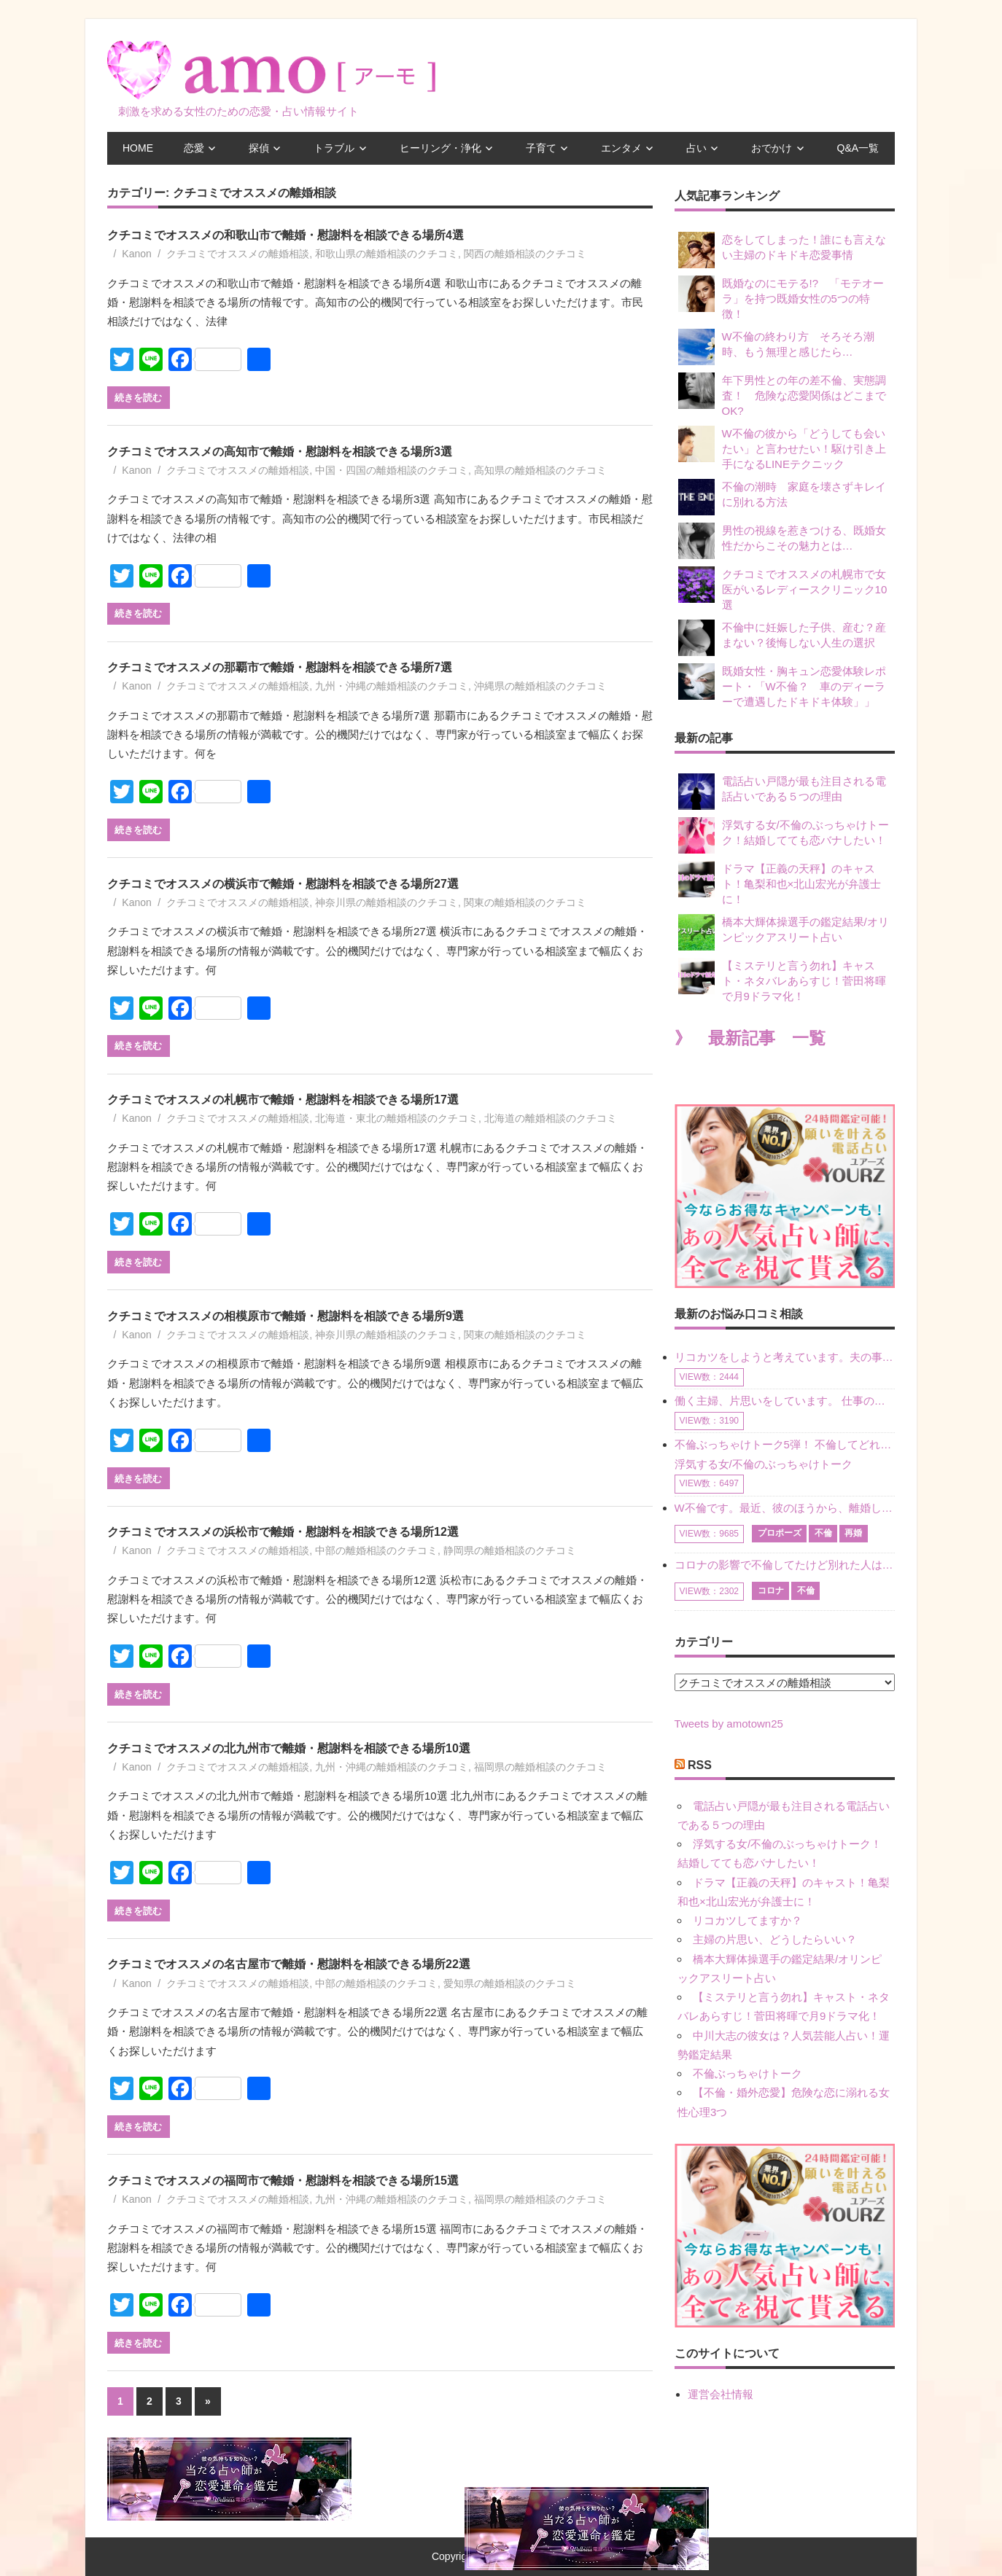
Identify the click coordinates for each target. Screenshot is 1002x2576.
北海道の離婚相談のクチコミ (550, 1118)
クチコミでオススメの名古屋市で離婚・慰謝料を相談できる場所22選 (288, 1964)
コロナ (771, 1590)
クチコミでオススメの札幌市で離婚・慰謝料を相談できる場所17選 (283, 1099)
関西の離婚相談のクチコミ (525, 253)
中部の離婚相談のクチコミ (376, 1550)
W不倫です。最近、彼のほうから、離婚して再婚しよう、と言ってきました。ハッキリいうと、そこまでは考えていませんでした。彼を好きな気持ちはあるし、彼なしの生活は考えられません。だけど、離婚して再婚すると (785, 1508)
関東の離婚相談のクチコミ (525, 902)
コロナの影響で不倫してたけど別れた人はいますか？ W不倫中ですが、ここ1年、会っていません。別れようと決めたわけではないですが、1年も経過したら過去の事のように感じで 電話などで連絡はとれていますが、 (785, 1564)
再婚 (853, 1533)
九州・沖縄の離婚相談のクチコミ (391, 686)
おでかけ (771, 148)
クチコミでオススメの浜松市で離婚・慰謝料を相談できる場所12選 (283, 1532)
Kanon (136, 253)
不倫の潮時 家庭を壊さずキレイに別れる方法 (782, 497)
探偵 (259, 148)
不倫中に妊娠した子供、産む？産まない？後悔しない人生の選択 (782, 638)
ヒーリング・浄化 (440, 148)
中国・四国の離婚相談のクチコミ (391, 470)
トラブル (334, 148)
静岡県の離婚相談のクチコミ (509, 1550)
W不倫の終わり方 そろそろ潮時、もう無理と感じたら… (776, 347)
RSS (700, 1765)
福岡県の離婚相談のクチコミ (540, 1767)
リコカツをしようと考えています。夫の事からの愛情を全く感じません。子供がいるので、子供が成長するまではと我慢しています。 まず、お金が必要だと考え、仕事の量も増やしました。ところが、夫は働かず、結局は (785, 1357)
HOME (138, 148)
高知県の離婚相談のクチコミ (540, 470)
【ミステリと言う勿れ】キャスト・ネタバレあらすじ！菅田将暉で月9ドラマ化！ (782, 980)
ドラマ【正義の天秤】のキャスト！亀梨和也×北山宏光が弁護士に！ (780, 883)
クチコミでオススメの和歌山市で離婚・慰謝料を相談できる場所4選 (285, 235)
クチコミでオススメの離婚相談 (237, 253)
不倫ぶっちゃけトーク (747, 2073)
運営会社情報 (720, 2394)
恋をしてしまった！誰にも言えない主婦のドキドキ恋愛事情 (782, 250)
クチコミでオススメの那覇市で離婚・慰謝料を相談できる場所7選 (279, 667)
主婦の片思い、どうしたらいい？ (775, 1939)
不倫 (823, 1533)
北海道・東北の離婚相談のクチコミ (396, 1118)
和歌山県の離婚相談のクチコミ (386, 253)
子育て (541, 148)
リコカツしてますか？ (747, 1920)
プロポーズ (779, 1533)
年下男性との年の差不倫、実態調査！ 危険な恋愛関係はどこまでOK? (782, 394)
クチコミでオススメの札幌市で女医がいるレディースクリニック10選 (783, 588)
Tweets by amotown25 (729, 1723)
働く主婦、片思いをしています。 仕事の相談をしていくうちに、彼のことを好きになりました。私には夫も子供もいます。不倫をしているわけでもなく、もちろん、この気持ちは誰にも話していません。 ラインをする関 (785, 1400)
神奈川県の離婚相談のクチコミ (386, 902)
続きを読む (138, 397)
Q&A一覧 (858, 148)
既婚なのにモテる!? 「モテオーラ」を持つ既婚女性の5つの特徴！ (781, 298)
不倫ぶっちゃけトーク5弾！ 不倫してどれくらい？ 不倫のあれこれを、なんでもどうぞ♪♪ (785, 1444)
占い (696, 148)
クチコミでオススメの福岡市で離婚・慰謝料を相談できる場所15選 (283, 2180)
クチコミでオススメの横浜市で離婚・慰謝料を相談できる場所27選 (283, 884)
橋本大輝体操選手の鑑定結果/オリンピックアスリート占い (783, 932)
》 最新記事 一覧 (750, 1038)
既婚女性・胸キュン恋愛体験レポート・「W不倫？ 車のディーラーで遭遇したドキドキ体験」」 (782, 685)
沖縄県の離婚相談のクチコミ (540, 686)
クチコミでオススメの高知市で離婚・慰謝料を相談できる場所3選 (279, 451)
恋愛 (194, 148)
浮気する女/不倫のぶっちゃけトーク (764, 1464)
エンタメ (621, 148)
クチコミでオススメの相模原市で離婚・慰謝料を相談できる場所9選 (285, 1316)
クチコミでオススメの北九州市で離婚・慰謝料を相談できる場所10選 (288, 1748)
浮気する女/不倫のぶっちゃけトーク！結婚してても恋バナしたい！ (783, 835)
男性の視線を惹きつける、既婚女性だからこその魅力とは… (782, 541)
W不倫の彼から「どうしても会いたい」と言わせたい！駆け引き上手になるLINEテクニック (782, 448)
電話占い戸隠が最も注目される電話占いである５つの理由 (782, 791)
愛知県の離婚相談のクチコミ (509, 1983)
